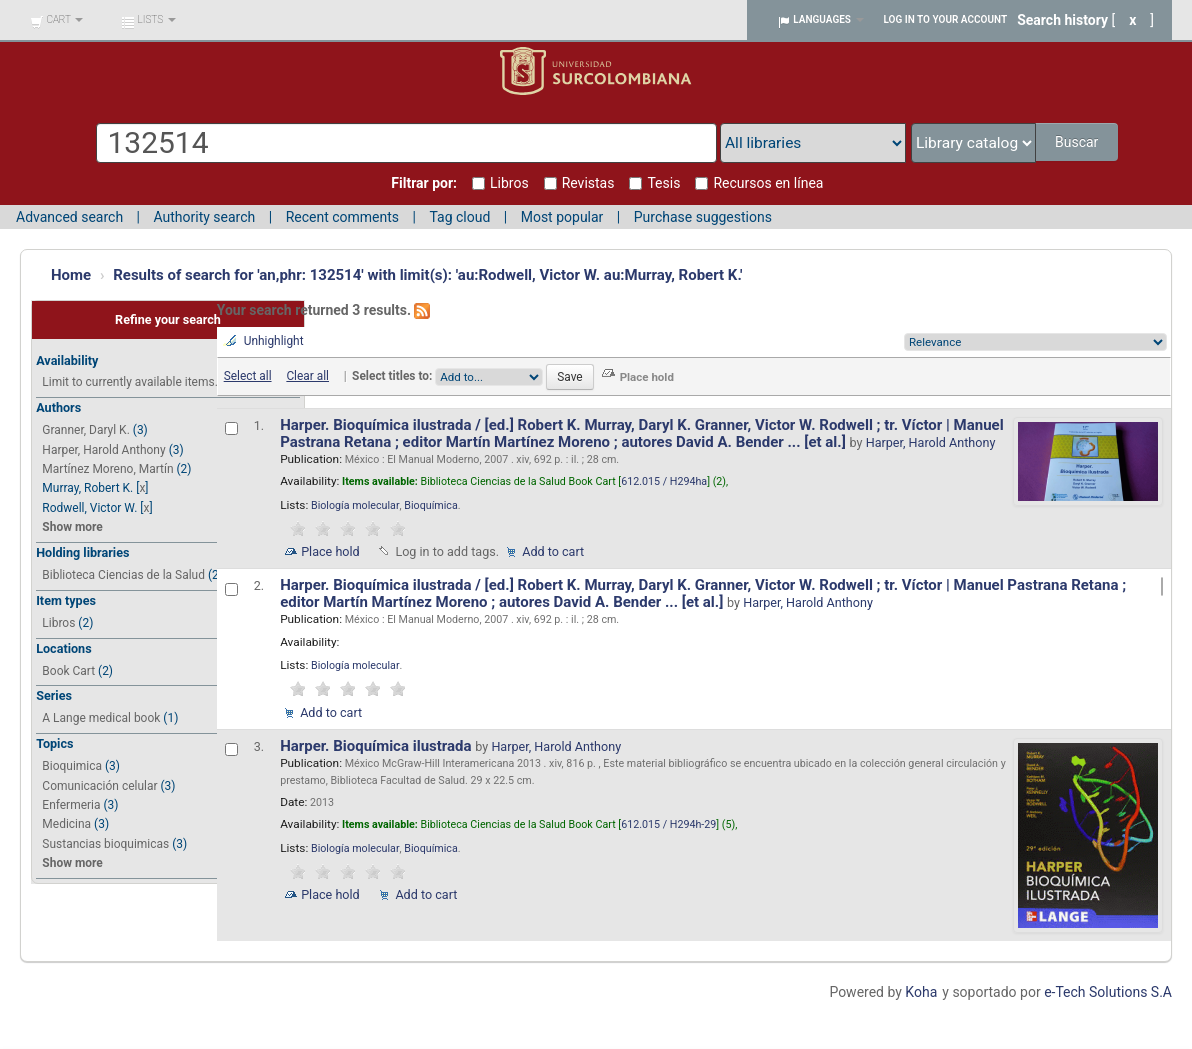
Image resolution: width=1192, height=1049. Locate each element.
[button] (56, 20)
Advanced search (69, 217)
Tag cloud (459, 217)
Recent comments (342, 217)
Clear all (307, 376)
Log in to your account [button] (946, 19)
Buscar (1078, 142)
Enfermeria (71, 805)
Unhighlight (274, 341)
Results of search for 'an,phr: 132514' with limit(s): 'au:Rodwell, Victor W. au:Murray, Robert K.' (427, 275)
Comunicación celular (99, 786)
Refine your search (168, 319)
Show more (72, 527)
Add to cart (553, 551)
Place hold (330, 551)
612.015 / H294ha (664, 481)
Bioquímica (430, 505)
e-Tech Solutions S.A (1108, 992)
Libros (58, 623)
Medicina (66, 824)
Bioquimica (72, 766)
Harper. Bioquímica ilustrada (377, 746)
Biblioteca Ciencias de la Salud (123, 575)
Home (71, 275)
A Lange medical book (101, 718)
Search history (1062, 20)
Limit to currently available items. (129, 382)
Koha (921, 992)
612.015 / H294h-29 (668, 824)
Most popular (562, 217)
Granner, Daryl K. (85, 430)
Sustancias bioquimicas (105, 844)
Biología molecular (355, 505)
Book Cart (68, 671)
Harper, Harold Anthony (103, 450)
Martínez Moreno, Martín (107, 469)
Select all (248, 376)
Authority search (204, 217)
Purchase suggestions (703, 217)
